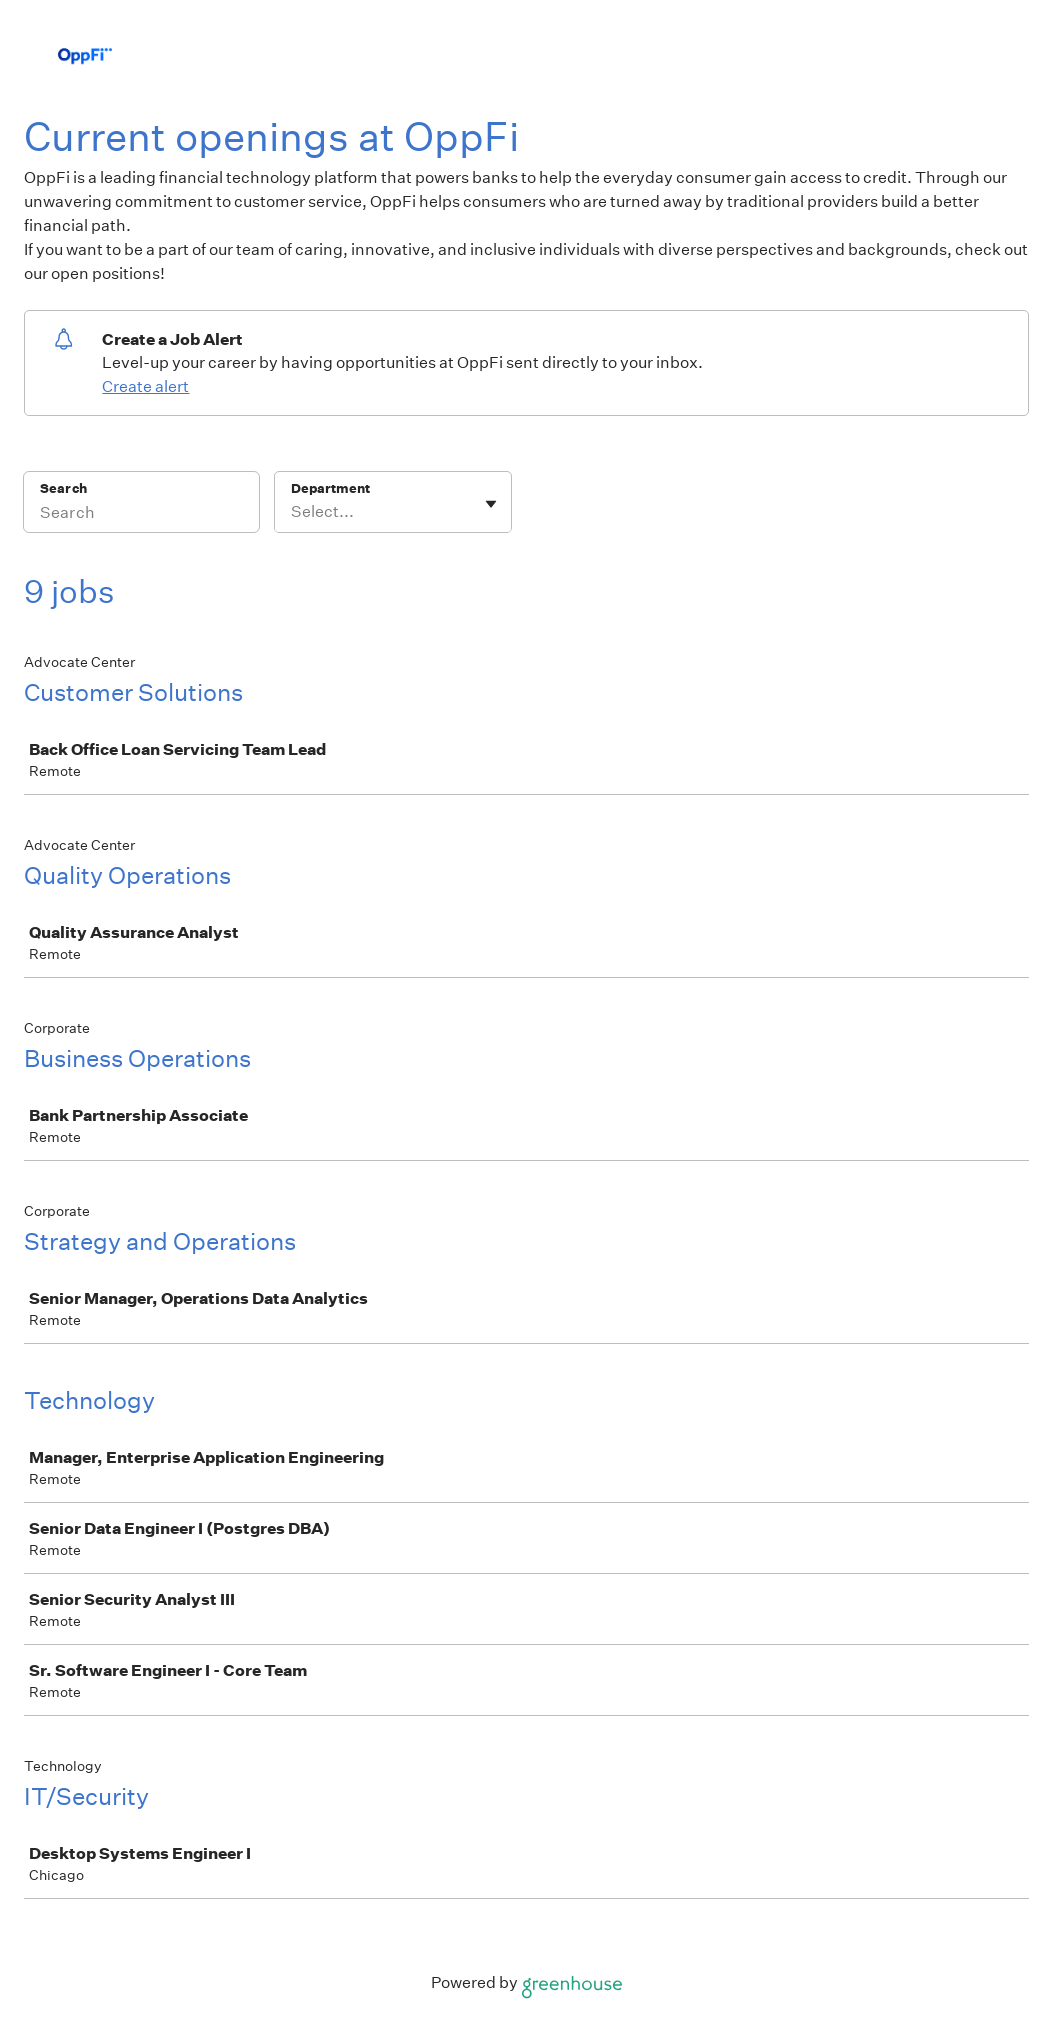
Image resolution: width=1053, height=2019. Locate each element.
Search (63, 488)
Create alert (145, 386)
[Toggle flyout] (491, 504)
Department (330, 488)
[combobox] (292, 512)
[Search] (141, 515)
